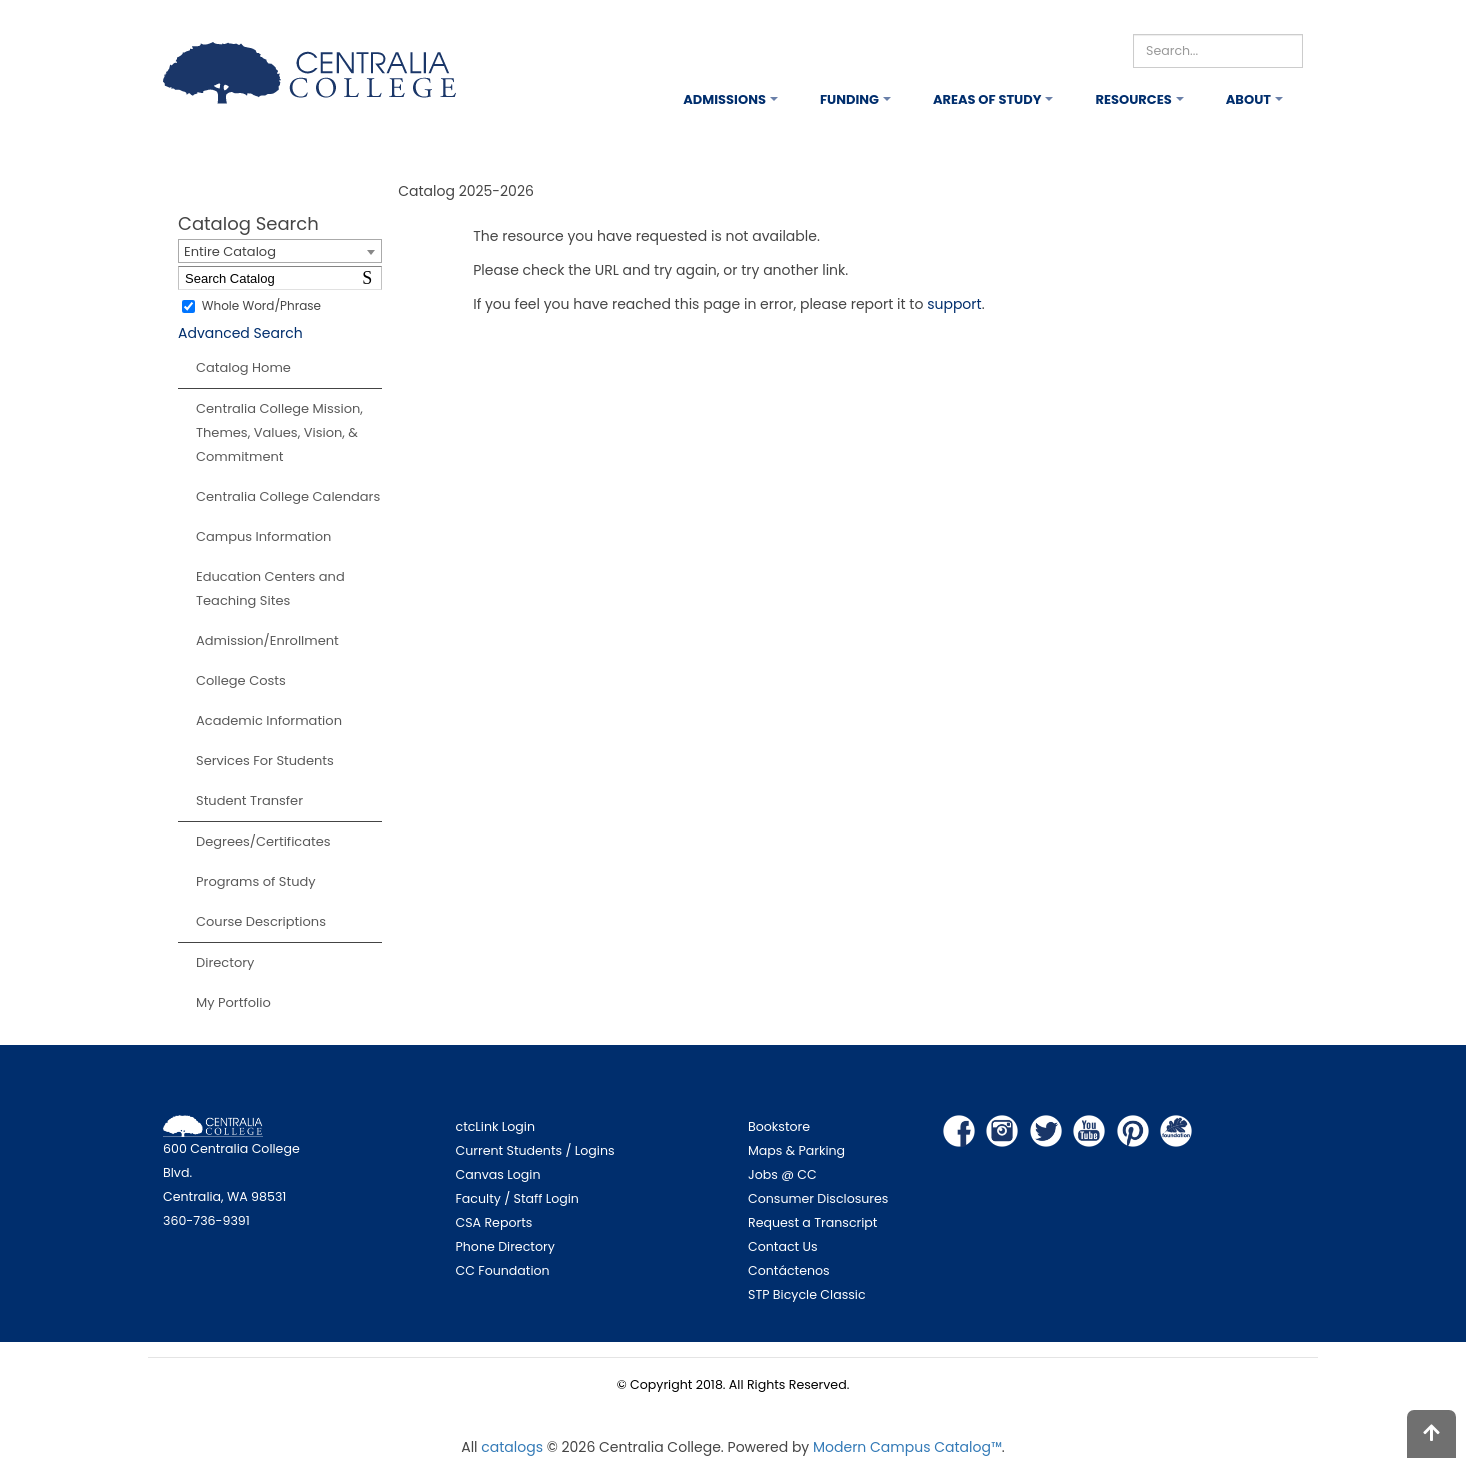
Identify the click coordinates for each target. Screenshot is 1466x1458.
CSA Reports (494, 1222)
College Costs (241, 680)
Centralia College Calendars (288, 496)
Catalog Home (243, 367)
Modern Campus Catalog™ (907, 1447)
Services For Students (265, 760)
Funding (849, 99)
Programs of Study (256, 881)
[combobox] (280, 251)
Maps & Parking (796, 1150)
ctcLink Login (496, 1126)
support (954, 304)
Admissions (724, 99)
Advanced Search (240, 333)
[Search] (1218, 51)
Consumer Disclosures (818, 1198)
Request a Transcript (812, 1222)
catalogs (512, 1447)
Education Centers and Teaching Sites (270, 588)
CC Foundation (503, 1270)
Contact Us (783, 1246)
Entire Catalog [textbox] (230, 251)
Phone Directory (505, 1246)
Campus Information (263, 536)
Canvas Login (498, 1174)
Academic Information (269, 720)
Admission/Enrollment (267, 640)
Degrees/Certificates (263, 841)
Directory (225, 962)
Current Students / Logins (535, 1150)
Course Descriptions (261, 921)
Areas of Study (987, 99)
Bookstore (779, 1126)
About (1248, 99)
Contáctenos (789, 1270)
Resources (1133, 99)
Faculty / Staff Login (517, 1198)
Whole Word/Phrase (261, 305)
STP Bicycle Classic (807, 1294)
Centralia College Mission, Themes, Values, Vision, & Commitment (279, 432)
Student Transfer (249, 800)
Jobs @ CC (782, 1174)
